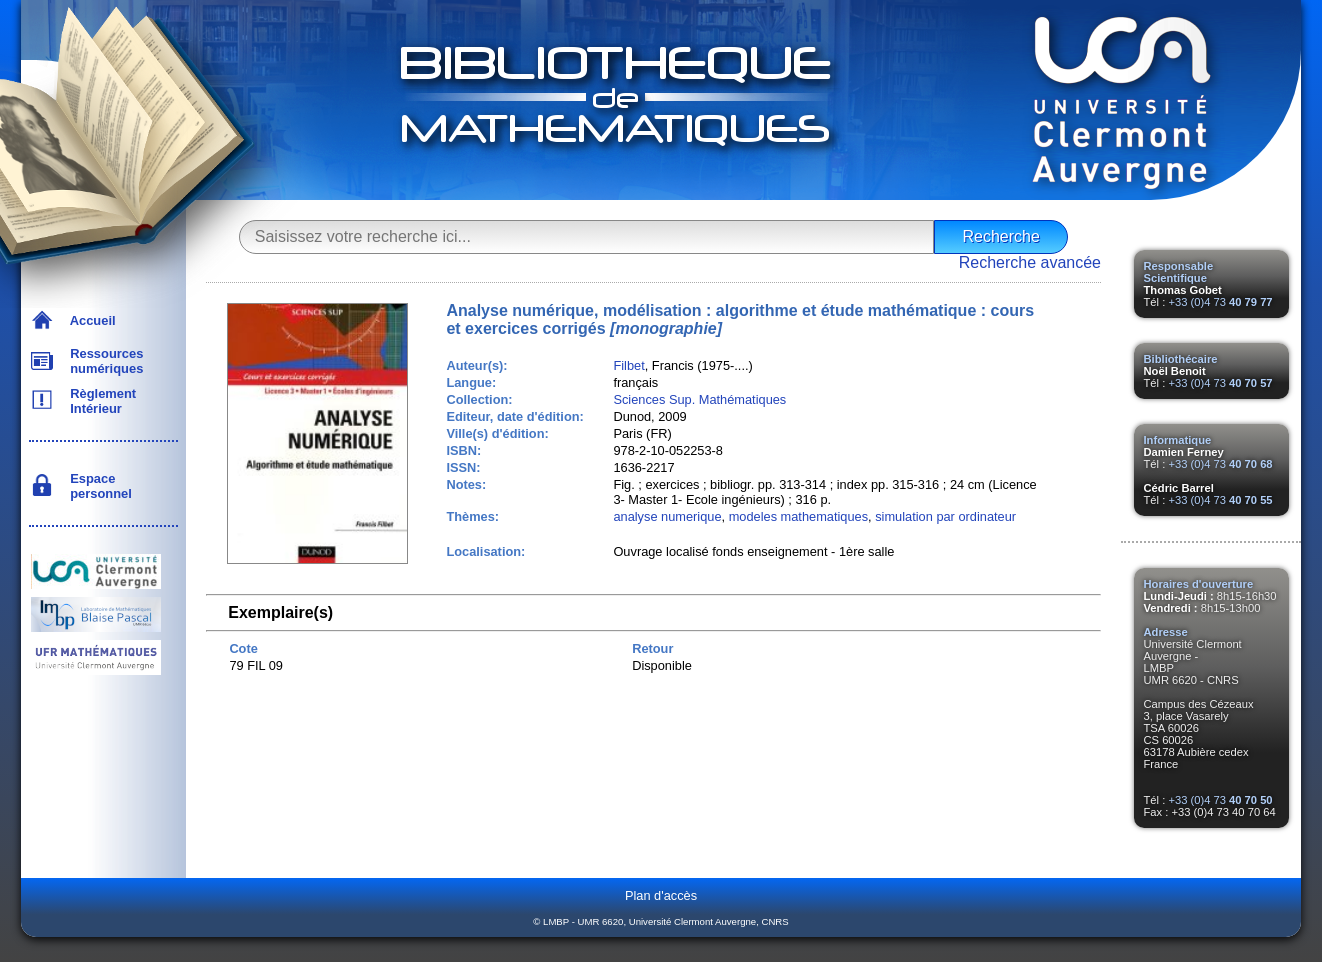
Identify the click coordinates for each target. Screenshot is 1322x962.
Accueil (89, 320)
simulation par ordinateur (945, 516)
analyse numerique (667, 516)
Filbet (628, 365)
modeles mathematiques (798, 516)
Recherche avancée (1030, 262)
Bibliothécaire (1181, 359)
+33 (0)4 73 (1220, 302)
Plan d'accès (661, 895)
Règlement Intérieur (99, 401)
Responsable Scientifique (1179, 272)
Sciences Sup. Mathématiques (699, 399)
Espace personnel (97, 486)
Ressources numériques (103, 361)
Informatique (1178, 440)
